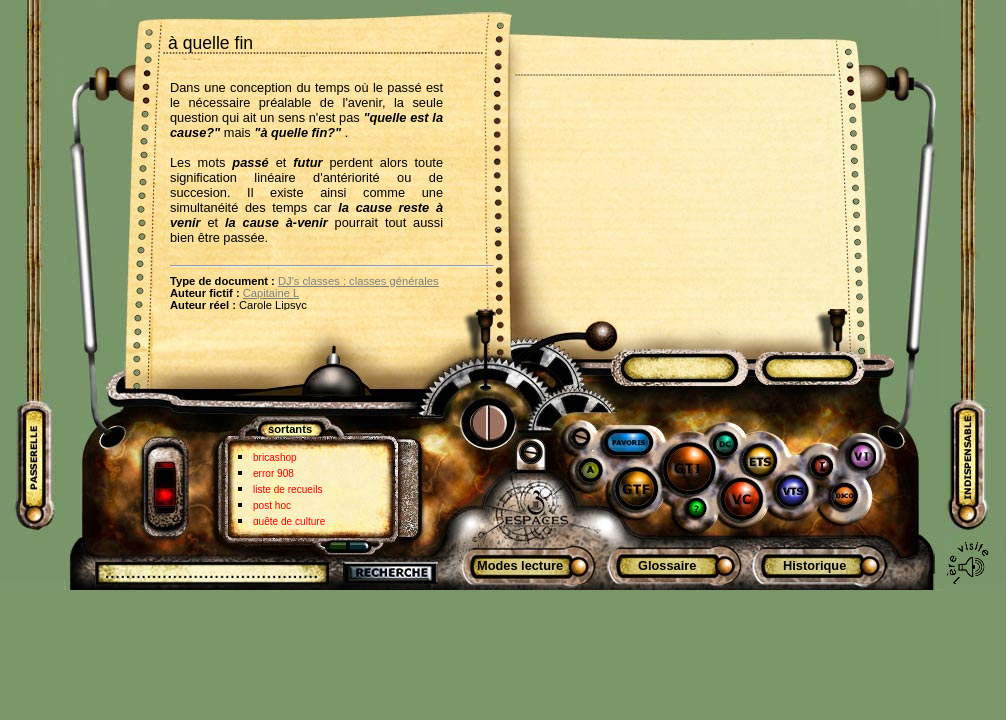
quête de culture (289, 521)
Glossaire (667, 565)
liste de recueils (287, 489)
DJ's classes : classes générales (358, 281)
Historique (814, 565)
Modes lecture (520, 565)
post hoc (272, 505)
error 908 (273, 473)
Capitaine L (271, 293)
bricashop (275, 457)
